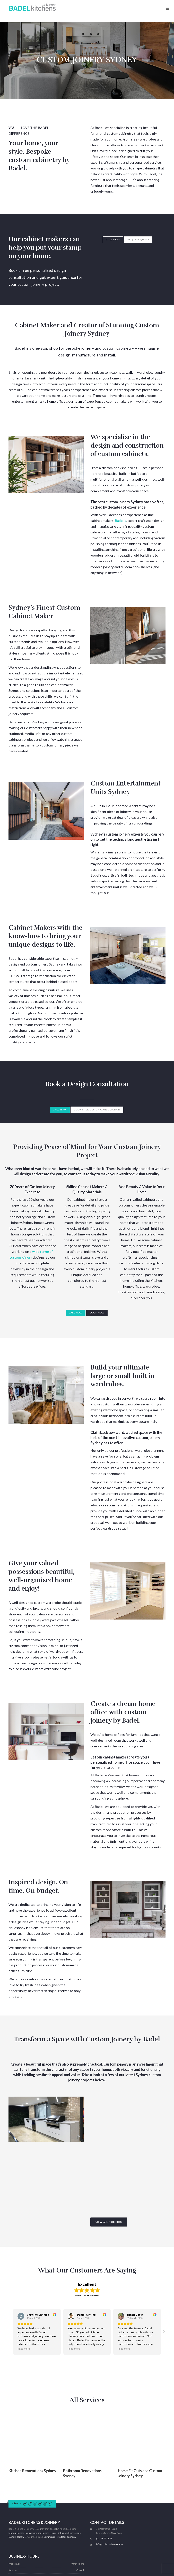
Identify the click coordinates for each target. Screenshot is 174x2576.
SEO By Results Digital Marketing (59, 2553)
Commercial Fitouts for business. (60, 2487)
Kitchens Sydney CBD (124, 2570)
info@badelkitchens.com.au (109, 2494)
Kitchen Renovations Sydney (32, 2421)
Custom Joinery (16, 2487)
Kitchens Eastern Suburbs (22, 2567)
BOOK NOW (96, 1312)
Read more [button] (24, 2299)
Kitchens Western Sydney (80, 2567)
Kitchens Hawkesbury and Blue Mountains (30, 2570)
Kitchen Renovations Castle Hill (51, 2567)
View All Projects (108, 2172)
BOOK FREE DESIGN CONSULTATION (97, 1109)
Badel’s (120, 520)
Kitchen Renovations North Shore (96, 2570)
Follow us (16, 2454)
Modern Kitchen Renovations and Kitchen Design (32, 2483)
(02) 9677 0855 (104, 2489)
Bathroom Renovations (69, 2483)
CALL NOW (113, 239)
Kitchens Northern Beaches (65, 2570)
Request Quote (138, 239)
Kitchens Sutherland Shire (107, 2567)
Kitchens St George (130, 2567)
